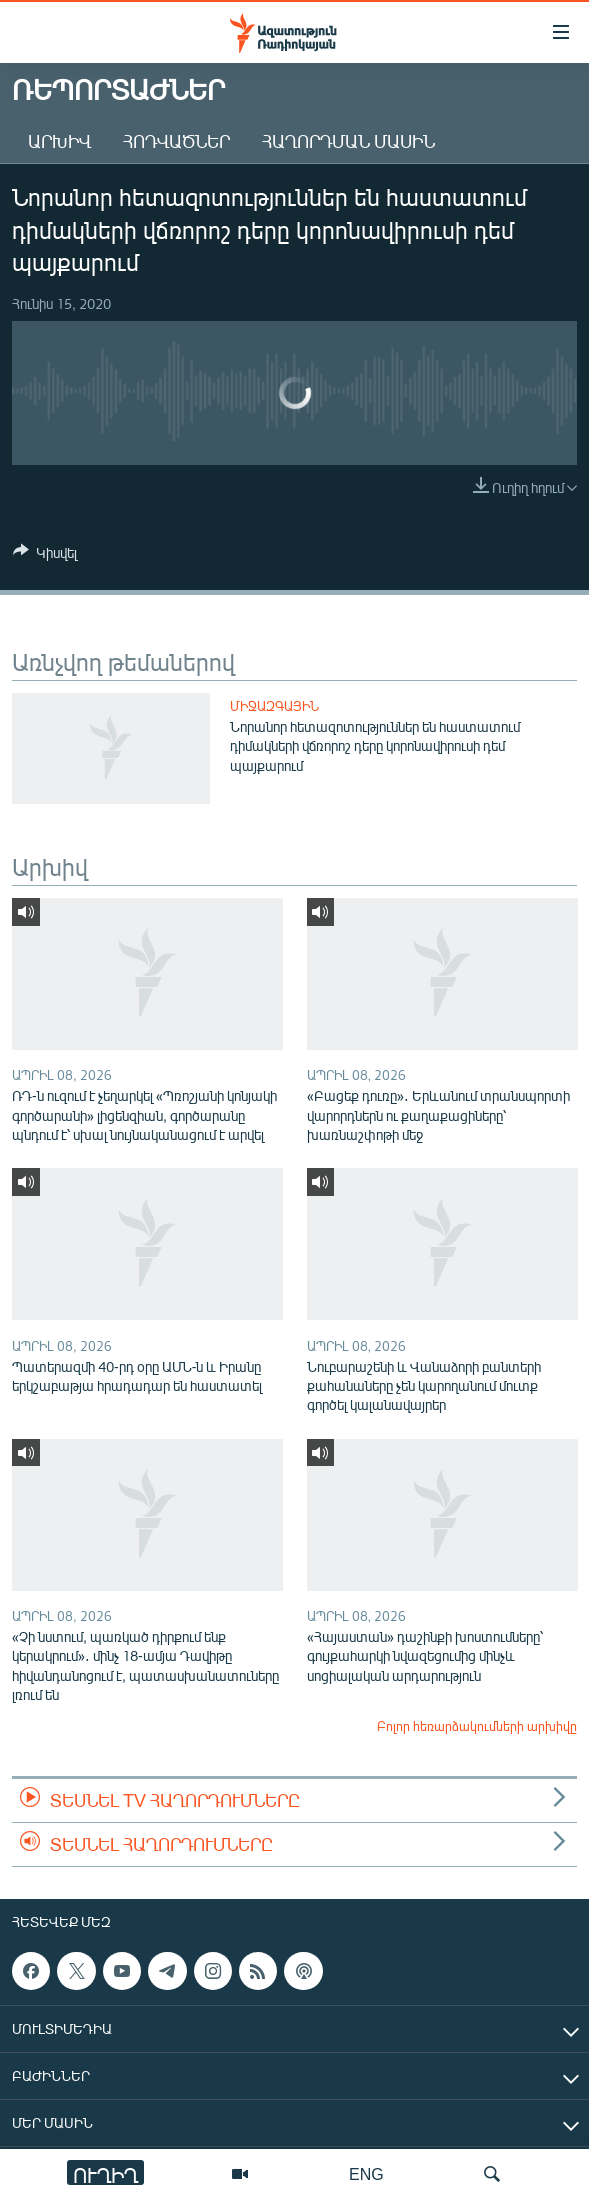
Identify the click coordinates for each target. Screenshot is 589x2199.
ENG (366, 2173)
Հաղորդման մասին (348, 141)
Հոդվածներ (176, 141)
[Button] (45, 556)
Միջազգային (274, 706)
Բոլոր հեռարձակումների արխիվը (477, 1726)
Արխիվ (59, 141)
